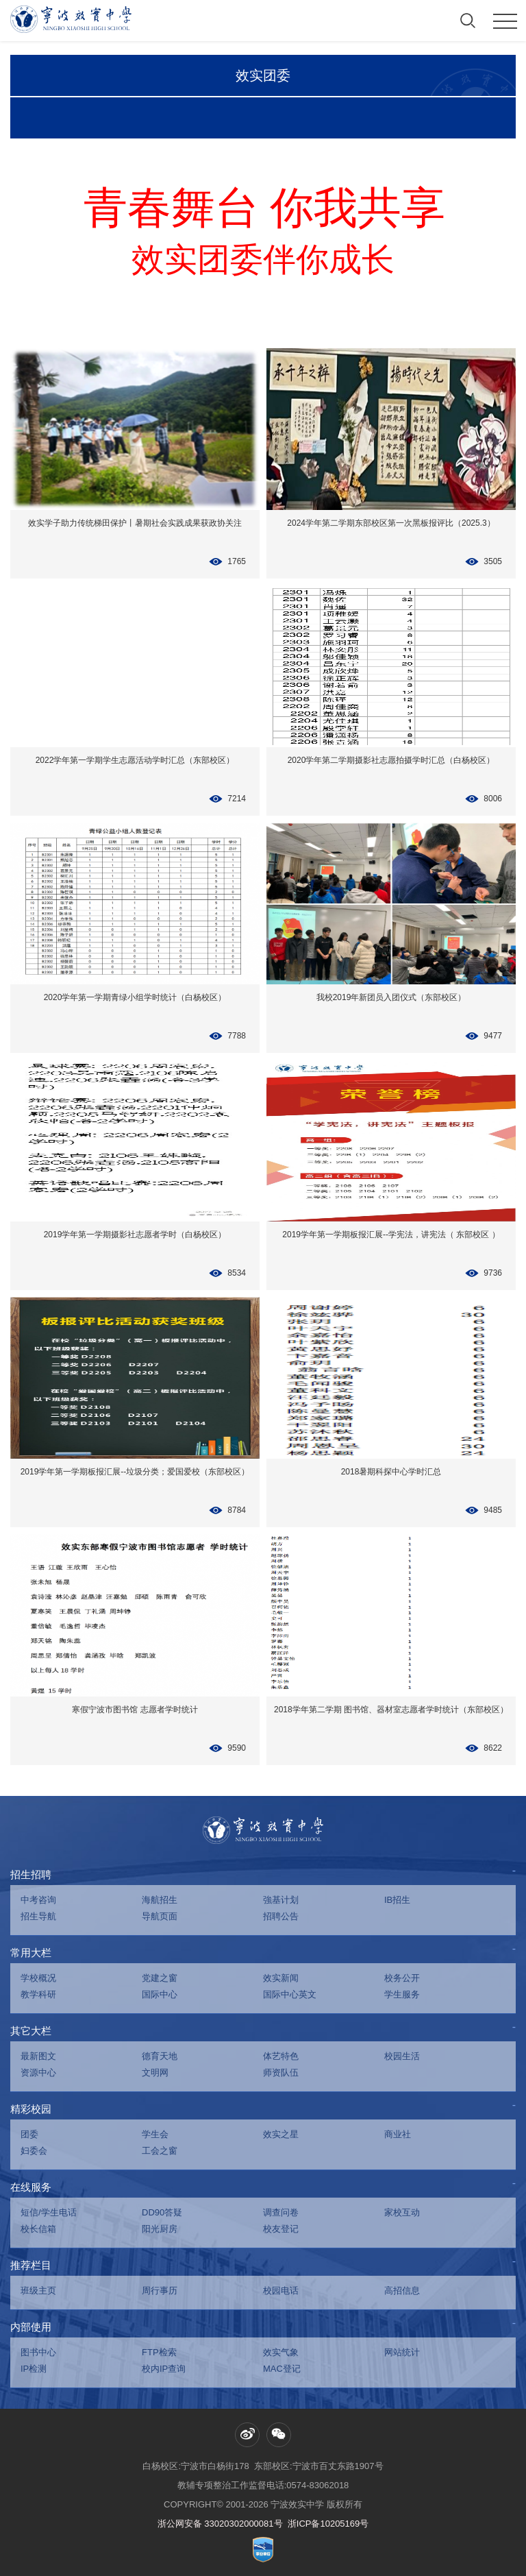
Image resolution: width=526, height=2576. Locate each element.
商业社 (397, 2134)
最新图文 (38, 2056)
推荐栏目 (30, 2265)
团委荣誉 (303, 118)
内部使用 (30, 2327)
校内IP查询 (164, 2369)
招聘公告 (281, 1916)
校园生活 (402, 2056)
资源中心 (38, 2072)
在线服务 (30, 2187)
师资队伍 (281, 2072)
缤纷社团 (222, 118)
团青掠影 (64, 118)
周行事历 (159, 2290)
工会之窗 (159, 2151)
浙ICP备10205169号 (328, 2523)
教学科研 (38, 1994)
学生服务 (402, 1994)
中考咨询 (38, 1900)
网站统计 (402, 2352)
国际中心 (159, 1994)
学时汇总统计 (382, 118)
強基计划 (281, 1900)
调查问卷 (281, 2212)
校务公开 (402, 1978)
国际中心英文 (289, 1994)
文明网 (155, 2072)
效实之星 (281, 2134)
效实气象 (281, 2352)
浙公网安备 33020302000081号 (220, 2523)
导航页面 (159, 1916)
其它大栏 (30, 2031)
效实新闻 (281, 1978)
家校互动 (402, 2212)
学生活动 (143, 118)
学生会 (155, 2134)
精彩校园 (30, 2109)
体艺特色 (281, 2056)
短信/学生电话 (49, 2212)
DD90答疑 (162, 2212)
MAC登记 (282, 2369)
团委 (29, 2134)
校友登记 (281, 2229)
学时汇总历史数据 (462, 118)
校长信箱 (38, 2229)
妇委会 (34, 2151)
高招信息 (402, 2290)
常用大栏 (30, 1952)
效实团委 (263, 76)
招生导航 (38, 1916)
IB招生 (397, 1900)
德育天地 (159, 2056)
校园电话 (281, 2290)
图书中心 (38, 2352)
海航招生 (159, 1900)
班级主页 (38, 2290)
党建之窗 (159, 1978)
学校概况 (38, 1978)
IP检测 (34, 2369)
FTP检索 (159, 2352)
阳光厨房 (159, 2229)
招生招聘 (30, 1874)
